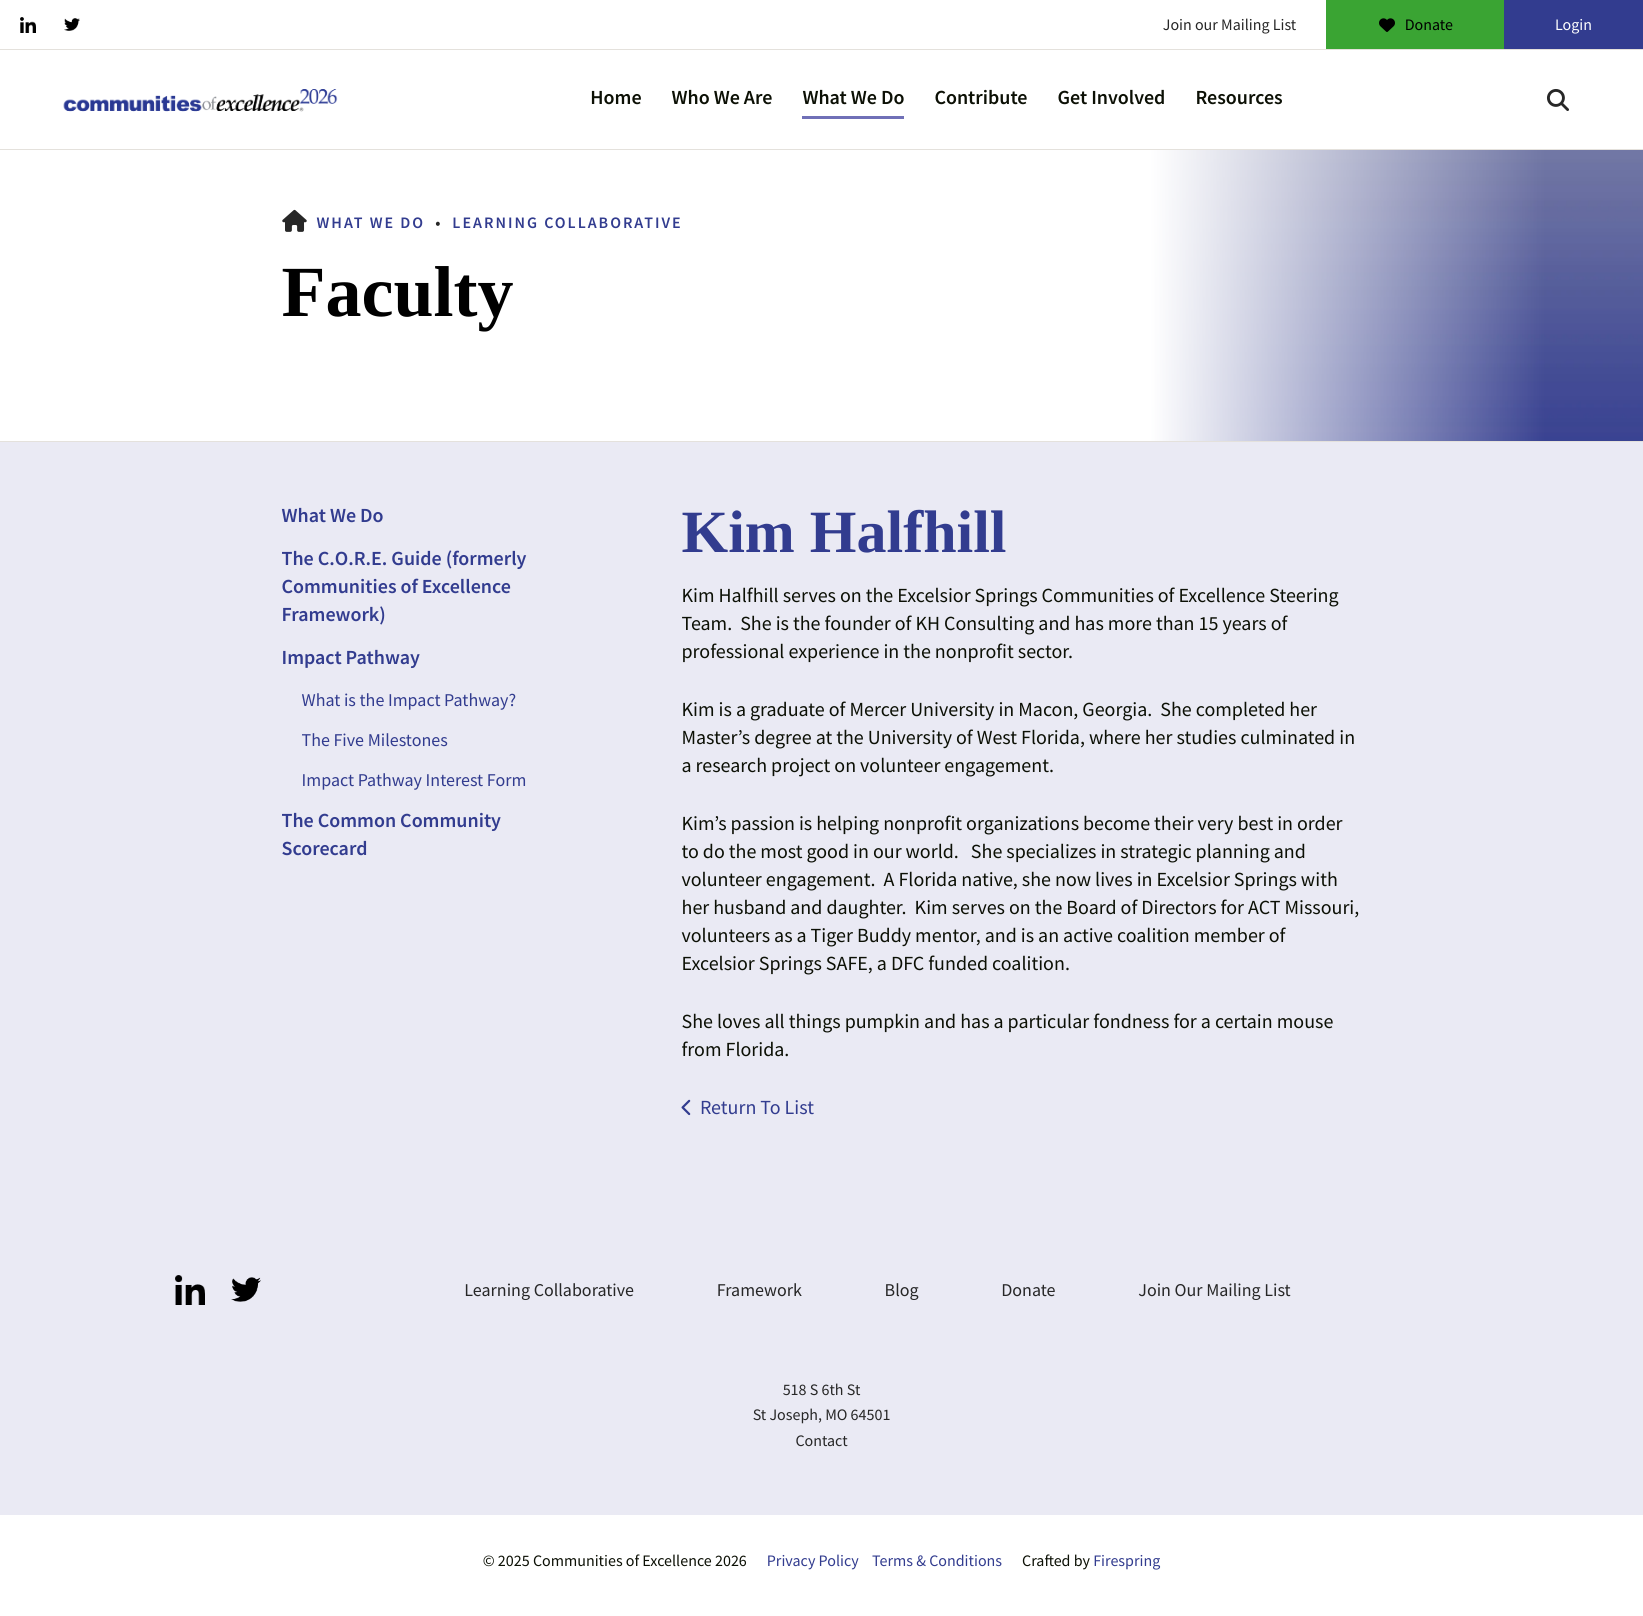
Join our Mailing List (1230, 25)
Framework (759, 1289)
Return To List (757, 1107)
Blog (902, 1289)
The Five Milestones (375, 739)
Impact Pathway (351, 657)
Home (615, 97)
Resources (1238, 97)
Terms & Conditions (937, 1561)
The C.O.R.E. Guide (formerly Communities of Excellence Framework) (404, 586)
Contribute (980, 97)
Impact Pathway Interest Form (414, 779)
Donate (1415, 25)
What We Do (853, 97)
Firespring (1126, 1561)
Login (1573, 25)
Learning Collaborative (567, 223)
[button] (1558, 100)
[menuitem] (615, 99)
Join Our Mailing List (1214, 1289)
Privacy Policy (813, 1561)
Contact (821, 1441)
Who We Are (722, 97)
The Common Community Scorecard (392, 834)
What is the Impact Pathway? (409, 699)
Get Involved (1111, 97)
